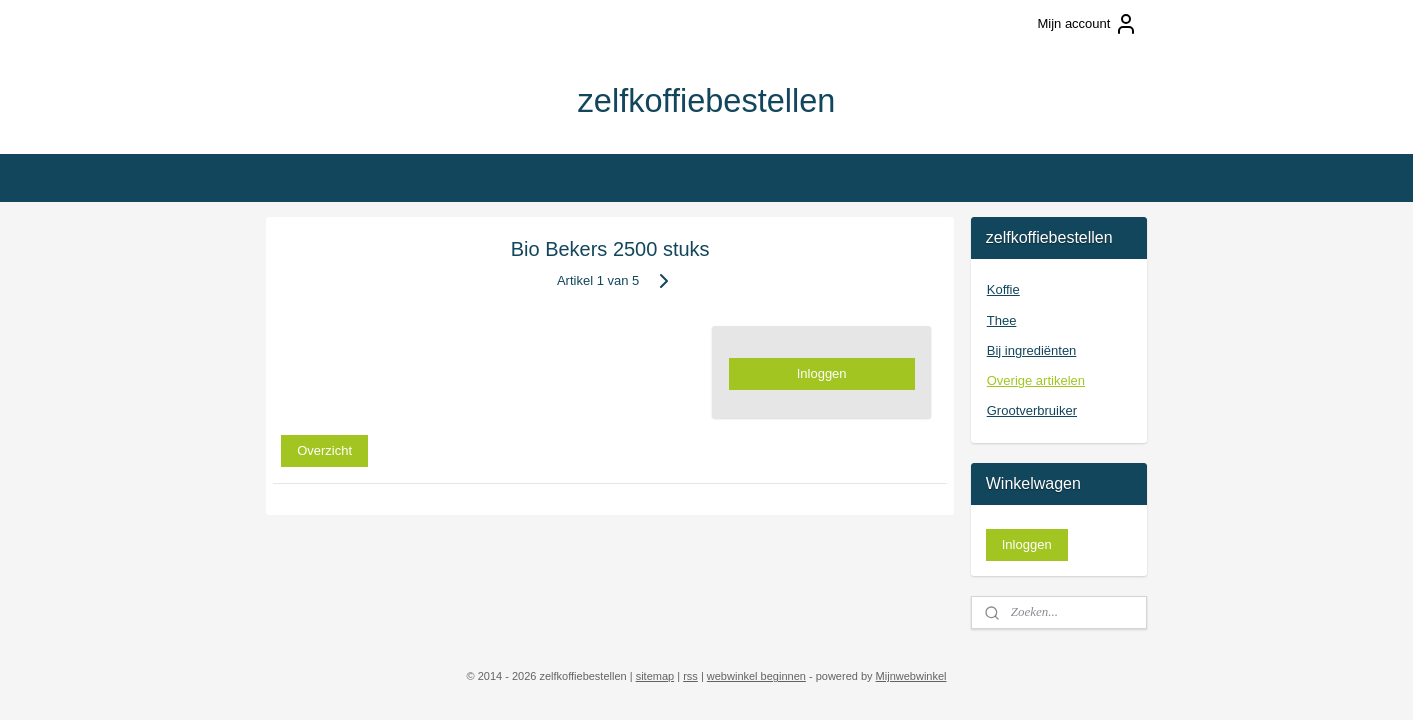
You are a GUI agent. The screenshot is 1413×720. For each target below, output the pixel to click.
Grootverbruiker (1032, 410)
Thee (1002, 320)
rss (690, 676)
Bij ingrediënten (1032, 350)
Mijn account (1087, 24)
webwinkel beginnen (756, 676)
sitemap (655, 676)
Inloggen (822, 373)
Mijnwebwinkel (911, 676)
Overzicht (324, 449)
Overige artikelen (1036, 380)
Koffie (1003, 289)
